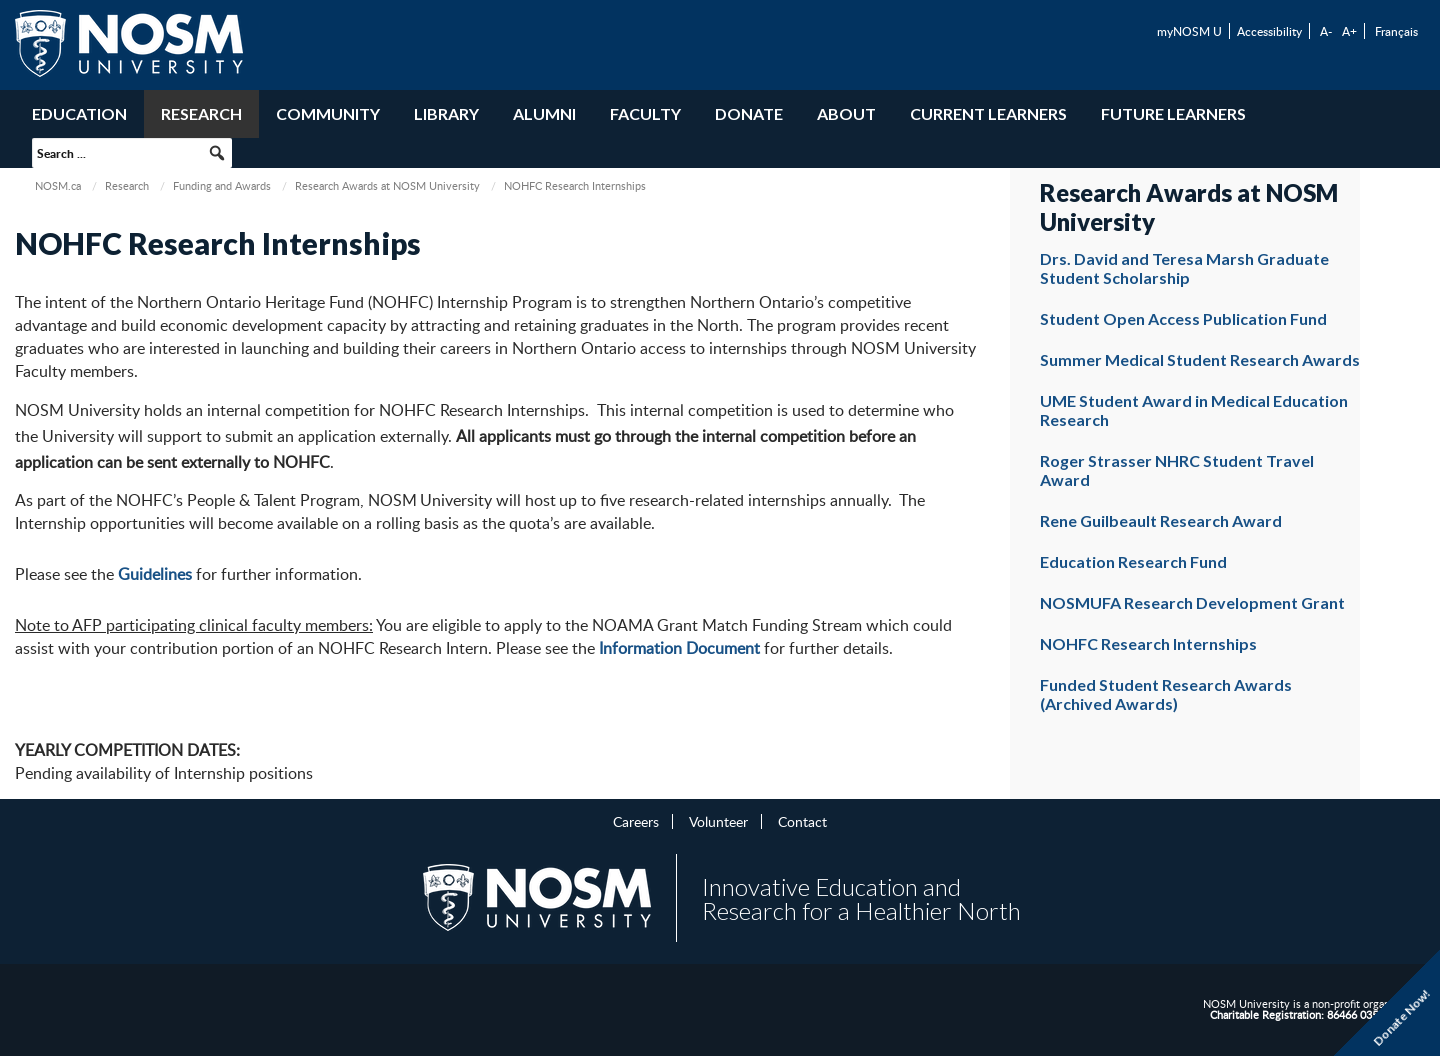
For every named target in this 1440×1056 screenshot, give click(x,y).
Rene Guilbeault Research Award (1161, 520)
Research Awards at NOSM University (387, 185)
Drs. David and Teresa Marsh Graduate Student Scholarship (1184, 268)
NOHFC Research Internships (1148, 643)
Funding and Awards (222, 185)
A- (1326, 31)
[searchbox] (132, 153)
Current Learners (988, 113)
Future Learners (1173, 113)
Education (79, 113)
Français (1396, 31)
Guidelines (155, 574)
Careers (636, 821)
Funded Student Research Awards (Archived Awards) (1166, 694)
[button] (217, 153)
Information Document (679, 648)
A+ (1349, 31)
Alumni (544, 113)
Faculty (645, 113)
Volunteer (718, 821)
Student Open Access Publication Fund (1183, 318)
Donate (749, 113)
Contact (802, 821)
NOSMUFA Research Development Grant (1192, 602)
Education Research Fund (1133, 561)
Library (446, 113)
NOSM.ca (58, 185)
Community (328, 113)
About (846, 113)
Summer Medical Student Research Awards (1200, 359)
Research (201, 113)
